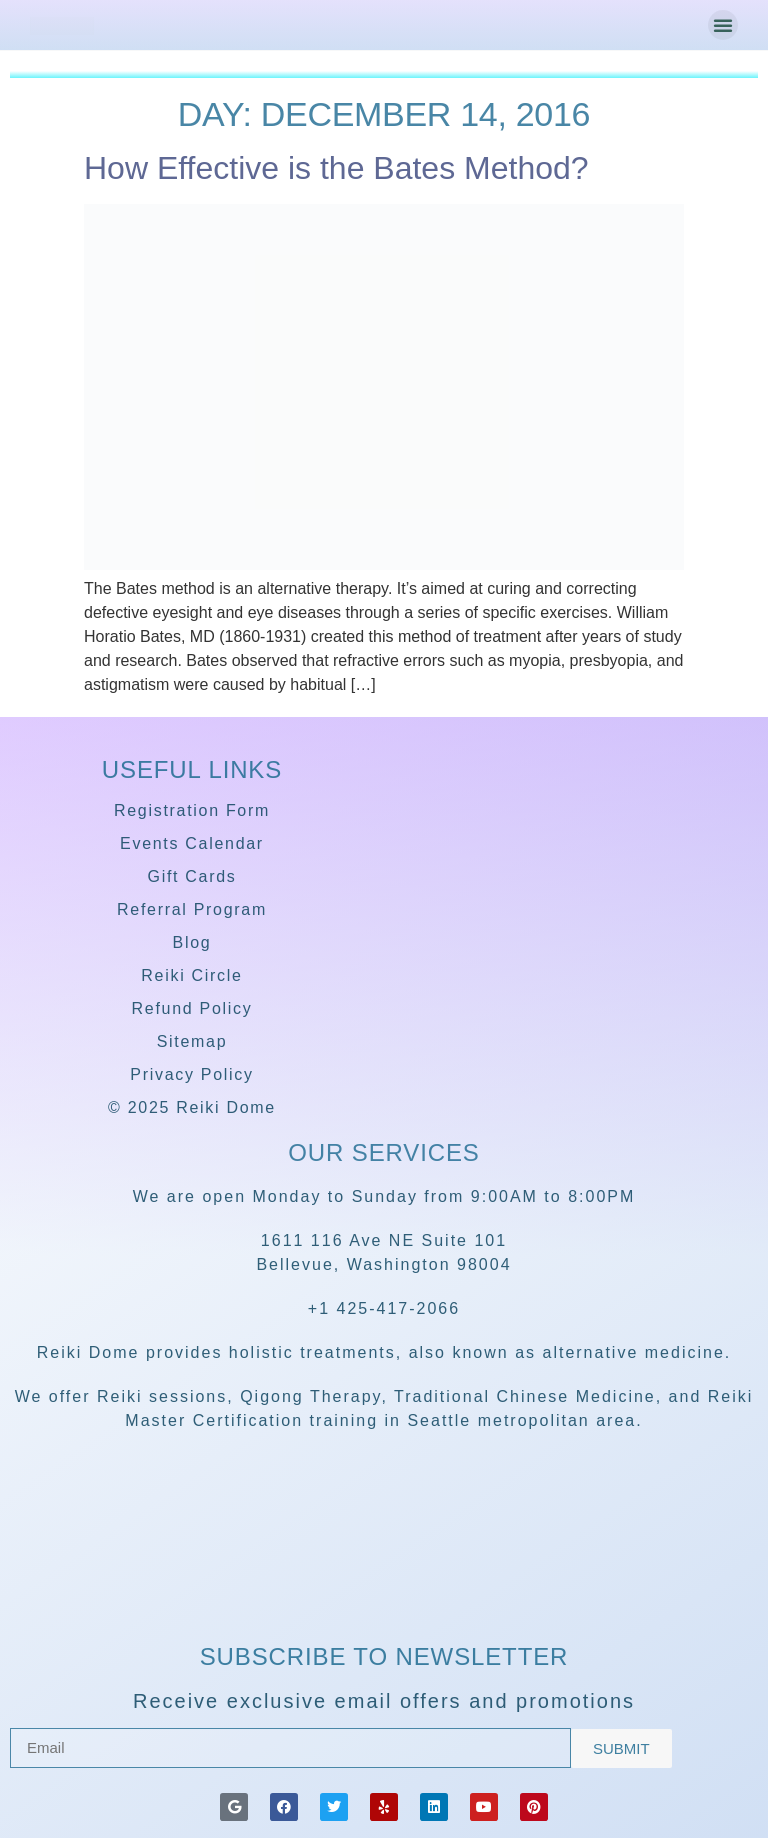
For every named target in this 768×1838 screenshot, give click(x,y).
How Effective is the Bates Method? (336, 168)
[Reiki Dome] (384, 1579)
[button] (723, 25)
